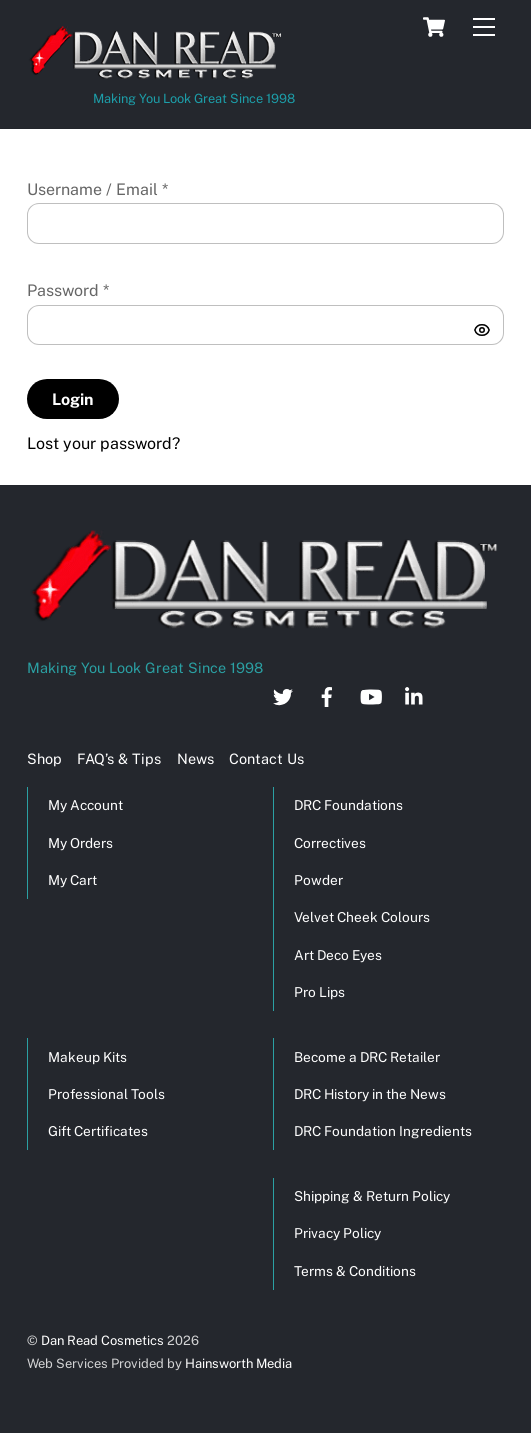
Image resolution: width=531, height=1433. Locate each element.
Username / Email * (97, 189)
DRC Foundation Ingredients (383, 1131)
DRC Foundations (348, 805)
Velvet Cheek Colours (362, 917)
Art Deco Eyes (338, 955)
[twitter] (283, 694)
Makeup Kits (87, 1057)
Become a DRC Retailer (367, 1057)
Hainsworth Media (237, 1363)
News (195, 758)
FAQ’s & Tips (119, 758)
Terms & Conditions (355, 1271)
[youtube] (371, 694)
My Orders (80, 843)
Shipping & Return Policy (372, 1196)
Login (72, 399)
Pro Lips (319, 992)
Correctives (330, 843)
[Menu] (484, 27)
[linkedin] (415, 694)
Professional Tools (106, 1094)
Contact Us (266, 758)
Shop (44, 758)
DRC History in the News (370, 1094)
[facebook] (327, 694)
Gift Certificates (98, 1131)
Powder (318, 880)
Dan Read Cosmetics (102, 1340)
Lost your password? (103, 443)
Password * (68, 290)
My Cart (72, 880)
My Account (85, 805)
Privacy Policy (337, 1233)
